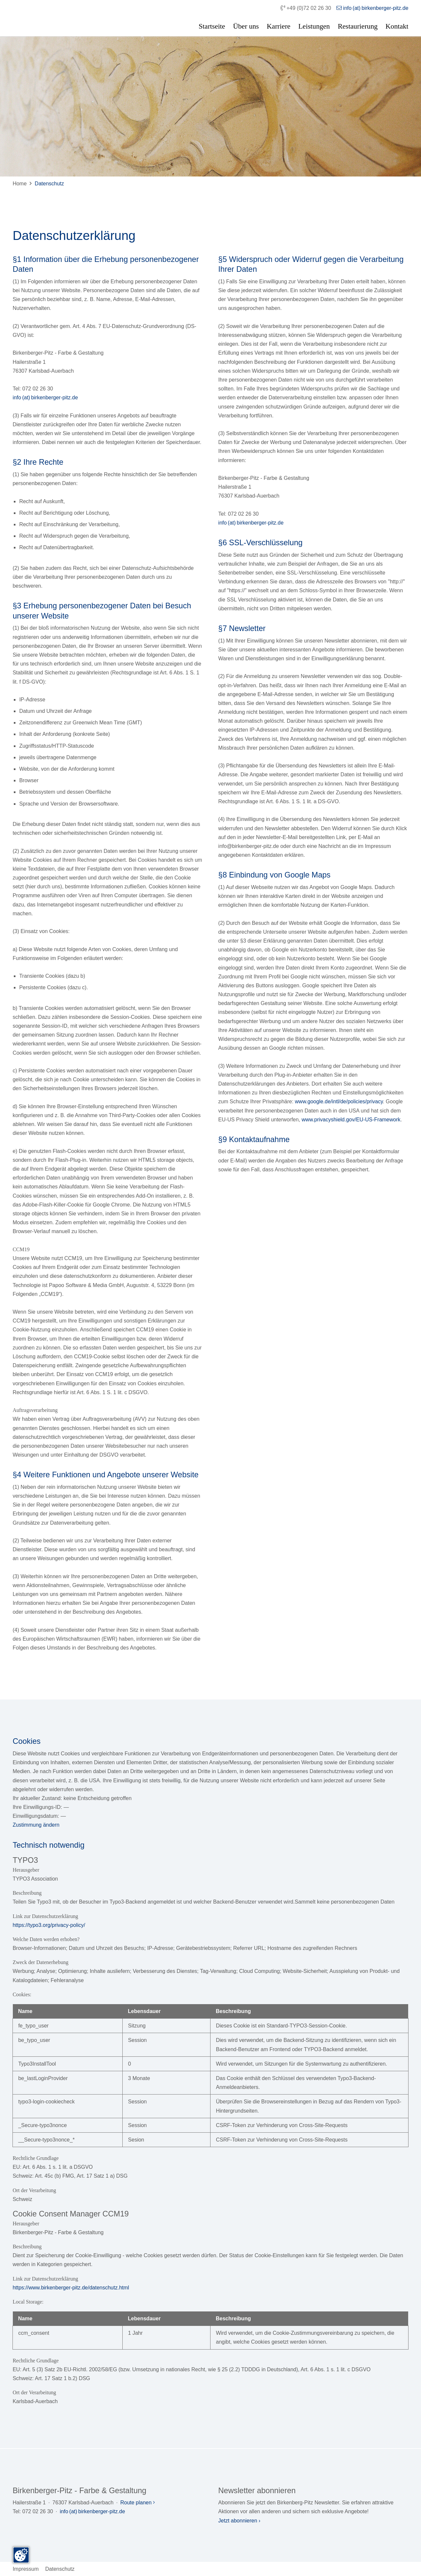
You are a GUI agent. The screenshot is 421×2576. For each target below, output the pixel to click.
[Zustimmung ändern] (21, 2555)
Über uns (246, 26)
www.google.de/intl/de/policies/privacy (339, 1101)
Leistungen (314, 26)
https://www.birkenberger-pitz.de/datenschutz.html (70, 2287)
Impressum (25, 2569)
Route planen (137, 2502)
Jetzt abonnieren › (239, 2520)
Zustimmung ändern (35, 1825)
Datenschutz (49, 183)
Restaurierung (358, 26)
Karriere (278, 26)
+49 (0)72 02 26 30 (306, 8)
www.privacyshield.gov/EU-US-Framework (351, 1119)
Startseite (212, 26)
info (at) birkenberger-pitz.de (372, 8)
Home (19, 183)
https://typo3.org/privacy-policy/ (48, 1925)
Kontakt (397, 26)
